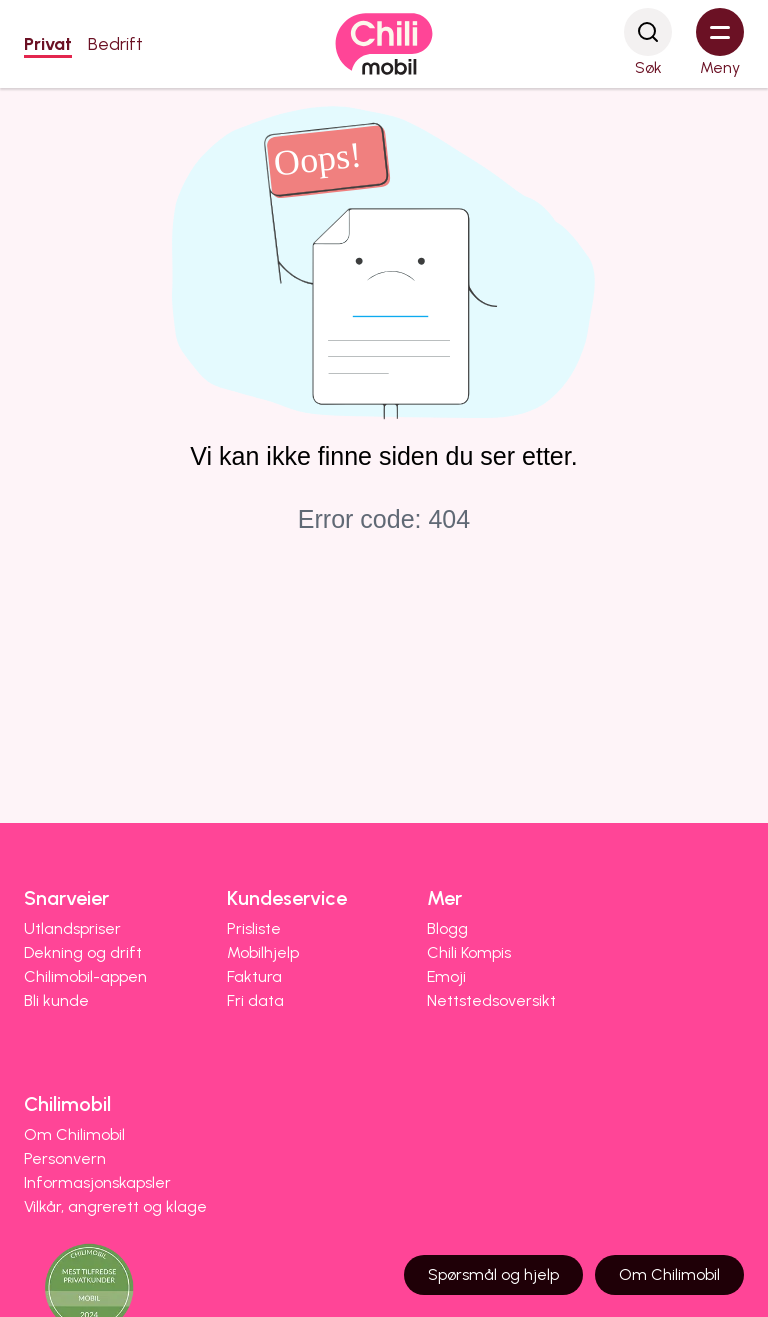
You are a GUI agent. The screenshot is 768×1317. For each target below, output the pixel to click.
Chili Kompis (469, 952)
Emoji (446, 976)
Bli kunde (56, 1000)
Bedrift (115, 44)
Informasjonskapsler (97, 1182)
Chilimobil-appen (85, 976)
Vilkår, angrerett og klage (115, 1206)
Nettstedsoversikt (491, 1000)
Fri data (255, 1000)
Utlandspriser (72, 928)
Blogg (447, 928)
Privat (48, 44)
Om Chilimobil (74, 1134)
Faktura (254, 976)
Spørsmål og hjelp (493, 1274)
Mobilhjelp (263, 952)
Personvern (65, 1158)
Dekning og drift (83, 952)
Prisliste (254, 928)
